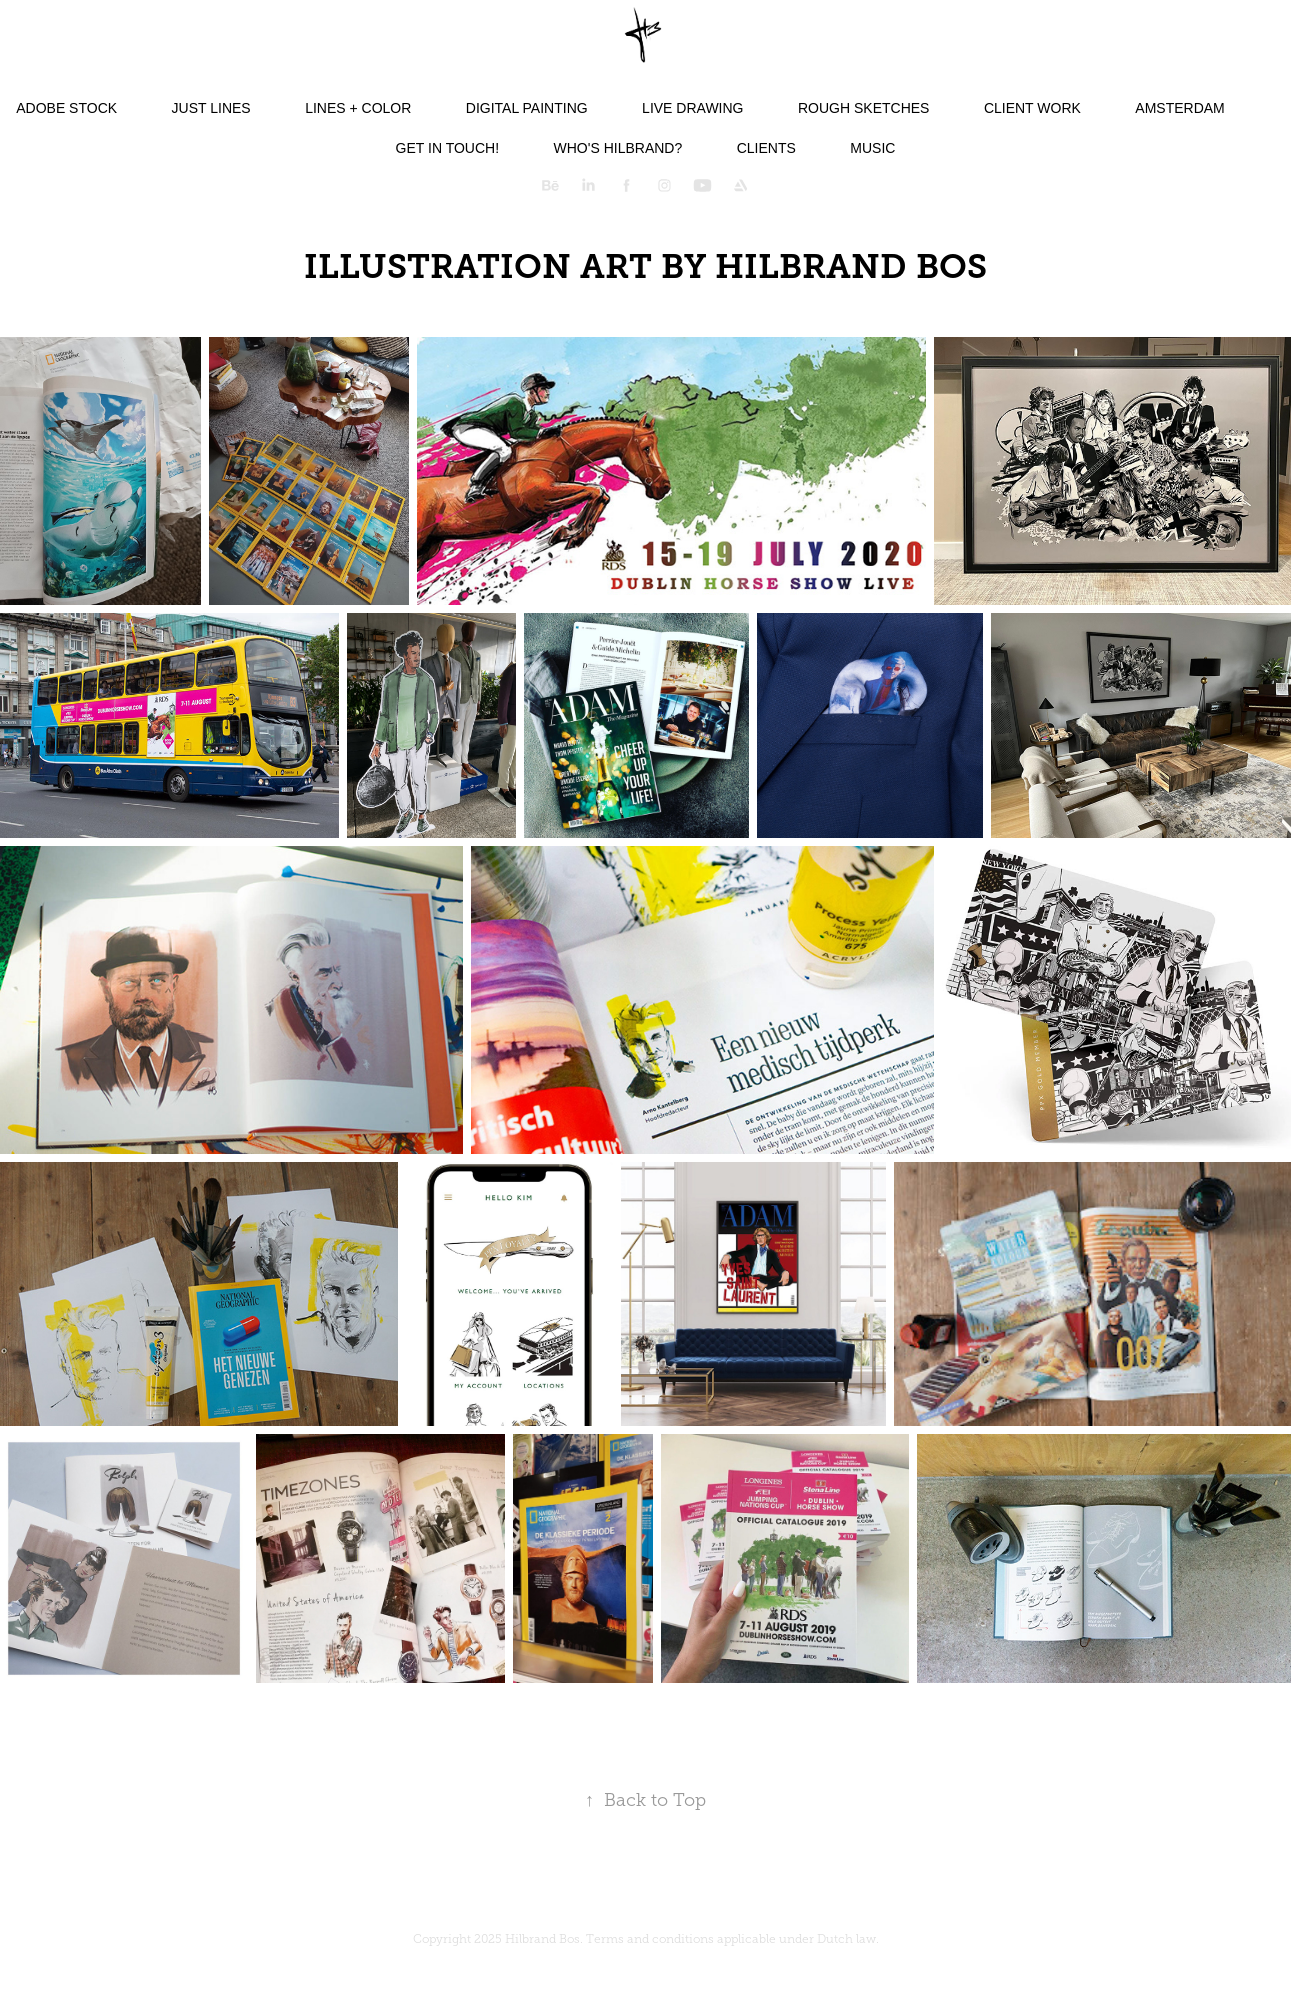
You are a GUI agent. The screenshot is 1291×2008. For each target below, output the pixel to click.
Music (872, 148)
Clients (766, 148)
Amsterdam (1179, 108)
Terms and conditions (650, 1939)
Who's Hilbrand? (618, 148)
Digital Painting (527, 108)
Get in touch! (447, 148)
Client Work (1032, 108)
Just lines (211, 108)
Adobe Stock (66, 108)
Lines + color (358, 108)
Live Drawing (692, 108)
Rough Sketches (863, 108)
